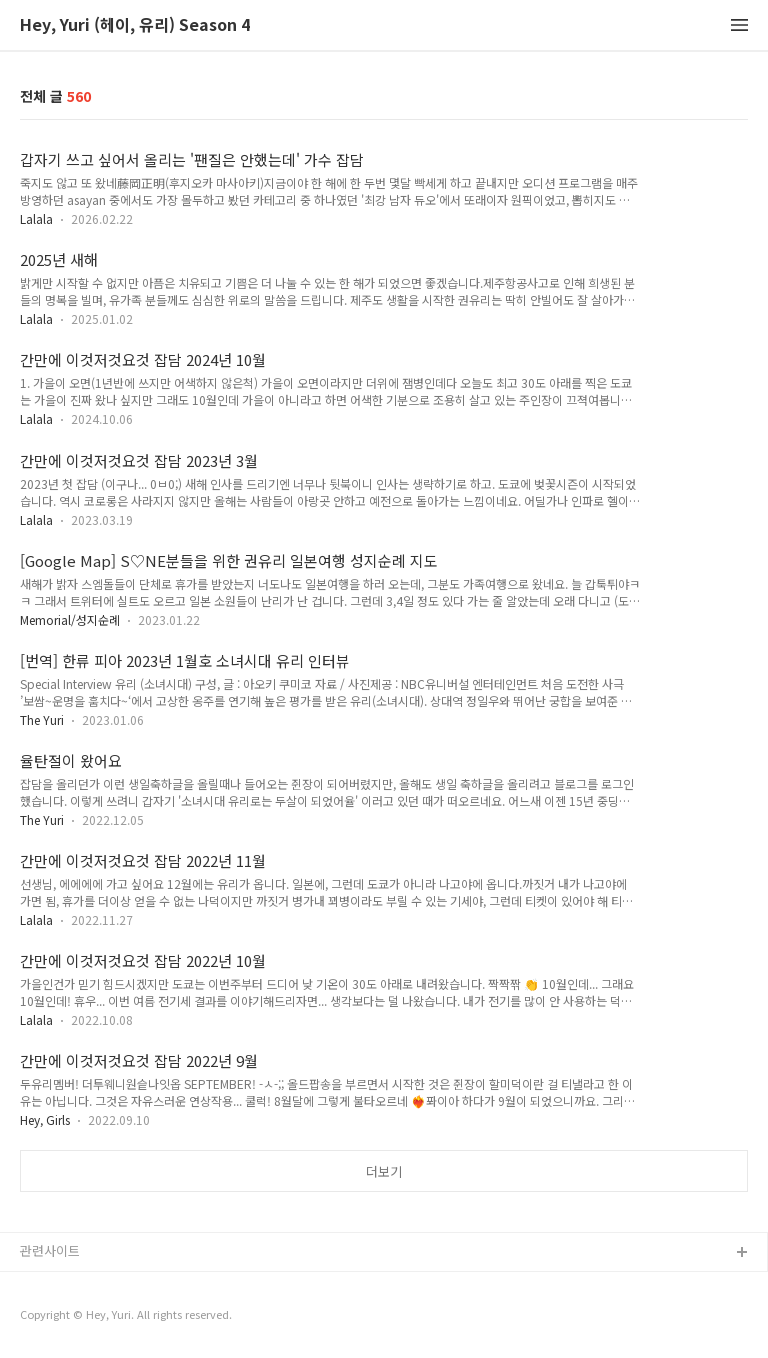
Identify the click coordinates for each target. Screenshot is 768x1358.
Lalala (36, 218)
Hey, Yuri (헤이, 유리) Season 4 (135, 25)
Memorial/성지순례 (70, 619)
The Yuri (42, 719)
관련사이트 (50, 1250)
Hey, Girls (45, 1119)
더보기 (384, 1171)
